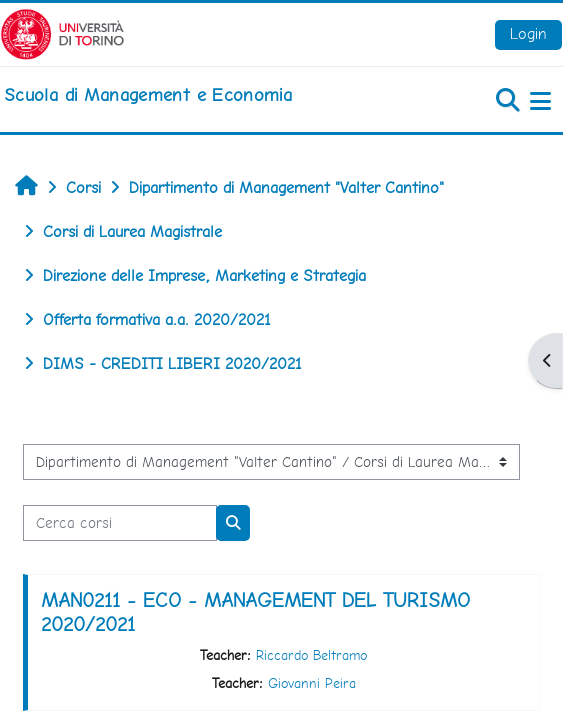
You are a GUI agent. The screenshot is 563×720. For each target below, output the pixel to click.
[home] (148, 95)
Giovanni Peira (312, 683)
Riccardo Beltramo (311, 655)
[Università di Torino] (62, 32)
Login (528, 33)
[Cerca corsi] (120, 523)
